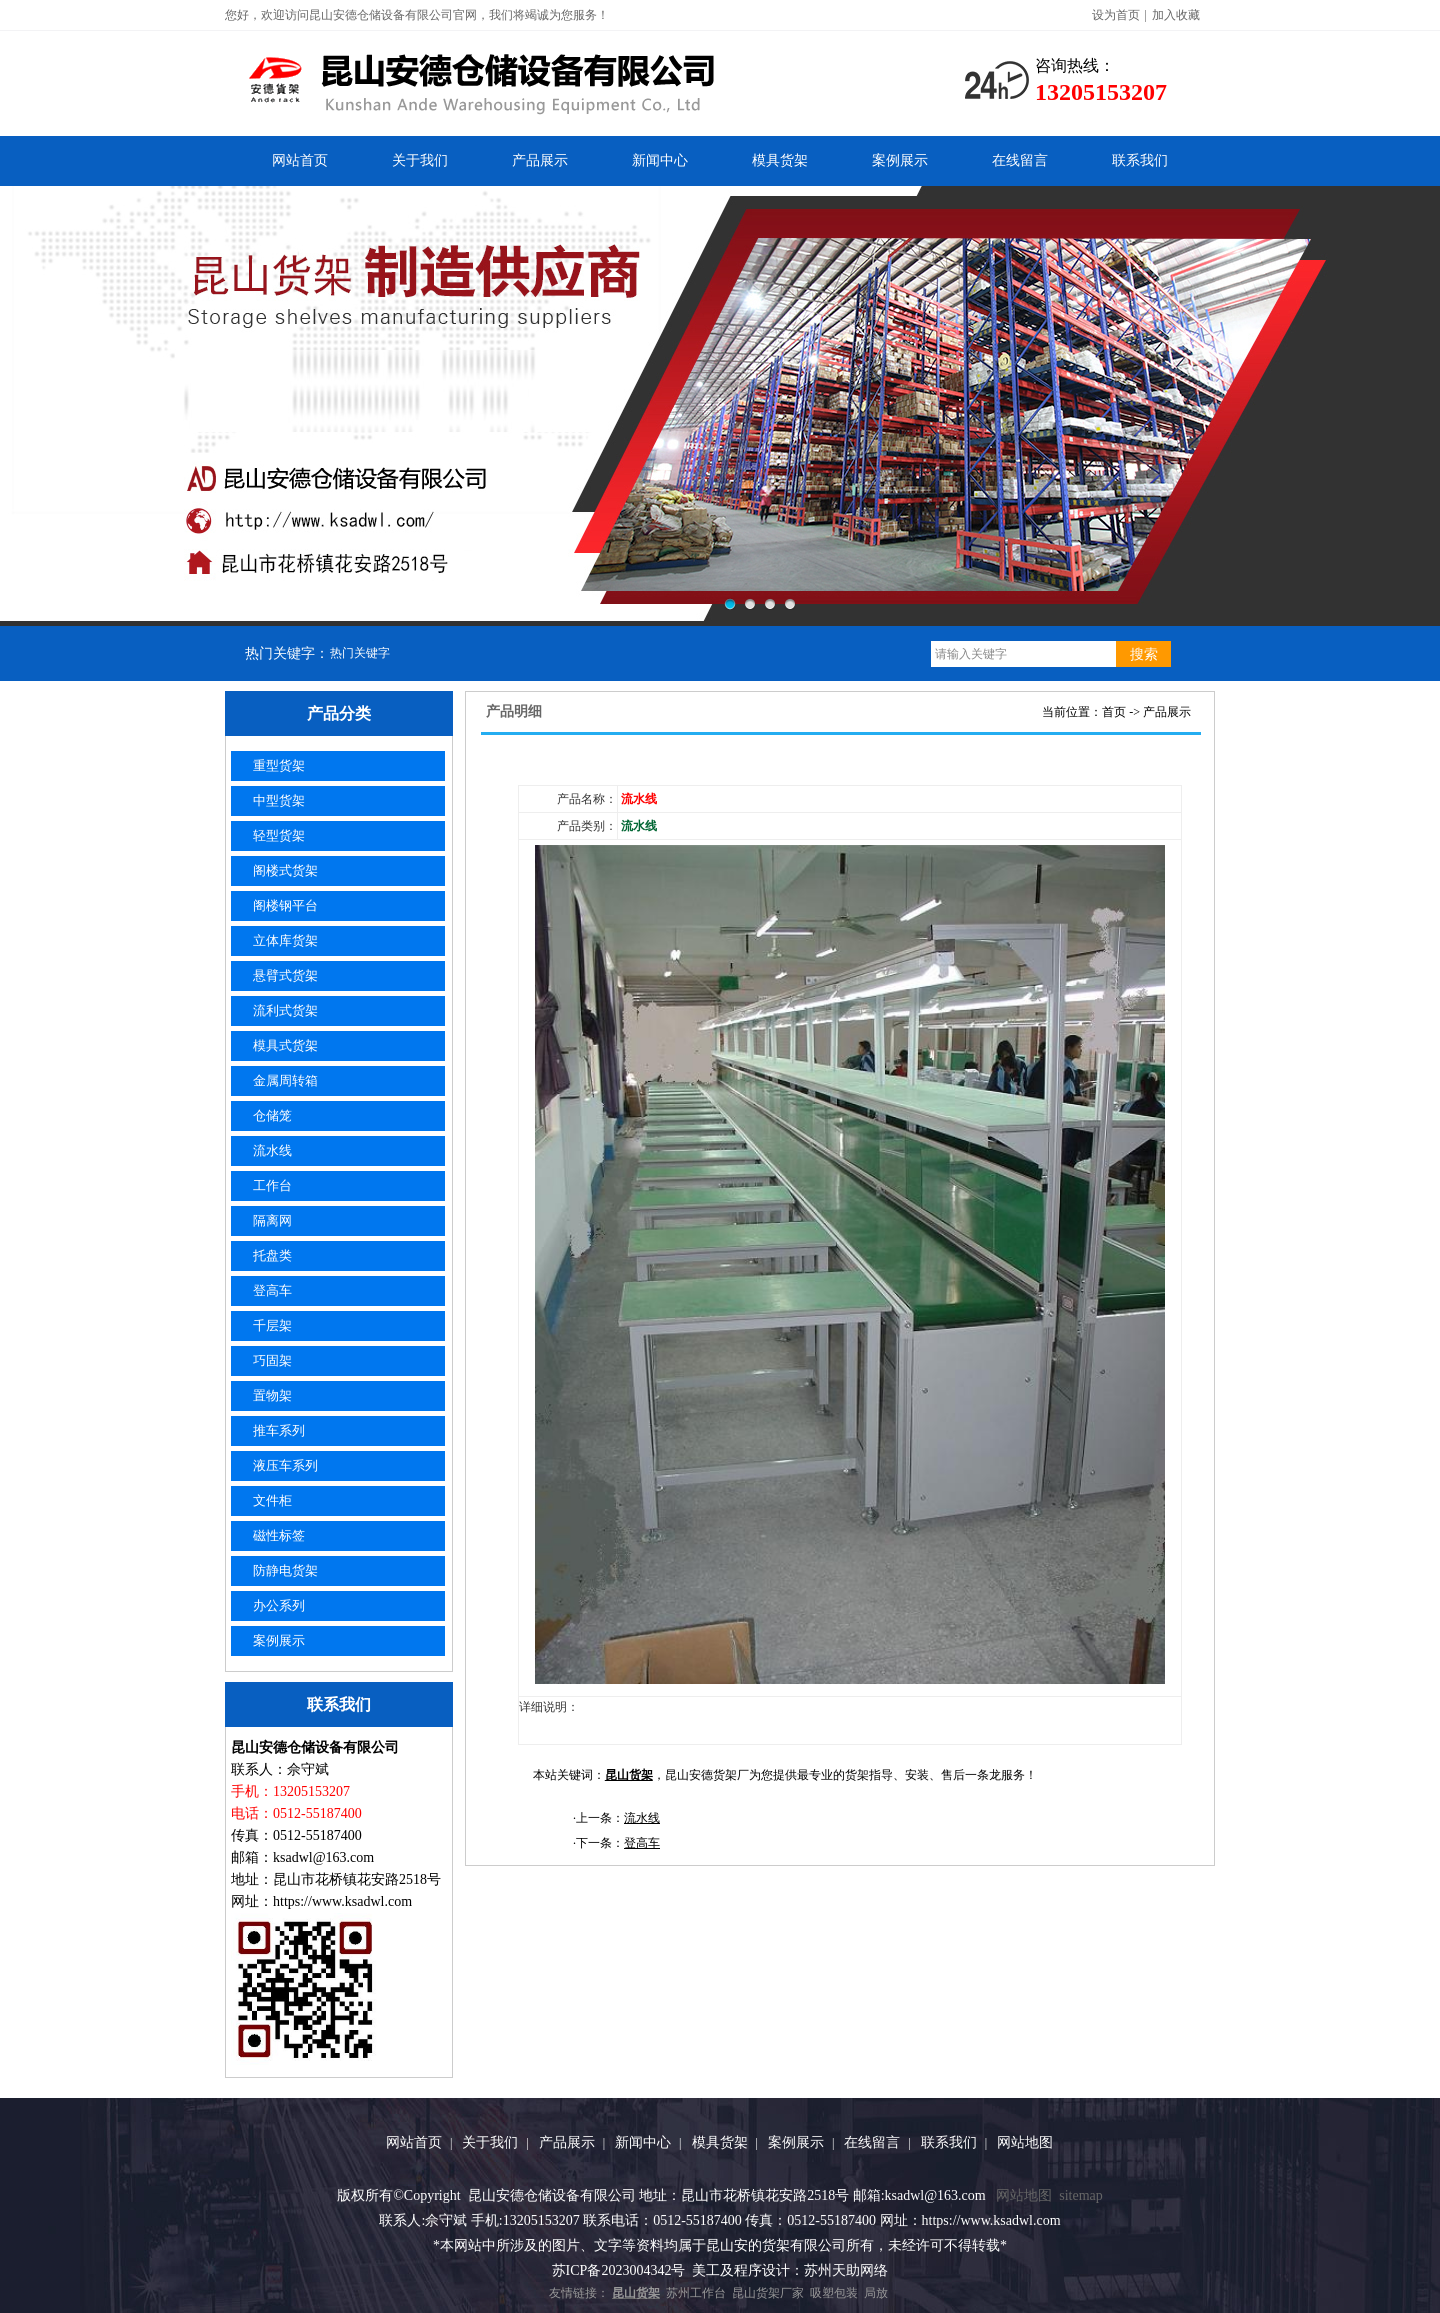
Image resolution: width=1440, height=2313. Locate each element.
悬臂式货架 (285, 975)
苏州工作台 (696, 2293)
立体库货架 (285, 940)
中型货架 (279, 800)
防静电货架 (285, 1570)
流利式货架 (285, 1010)
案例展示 (900, 160)
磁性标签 (279, 1535)
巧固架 (272, 1360)
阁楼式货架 (285, 870)
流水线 (272, 1150)
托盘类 (272, 1255)
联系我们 (1140, 160)
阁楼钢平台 (285, 905)
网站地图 (1025, 2142)
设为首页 (1116, 15)
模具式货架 (285, 1045)
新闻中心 (660, 160)
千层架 (272, 1325)
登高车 (272, 1290)
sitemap (1081, 2195)
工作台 (272, 1185)
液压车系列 (285, 1465)
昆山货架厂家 (768, 2293)
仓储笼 (272, 1115)
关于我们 (420, 160)
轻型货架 (279, 835)
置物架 (272, 1395)
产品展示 (540, 160)
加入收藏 (1176, 15)
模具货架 (780, 160)
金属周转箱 (285, 1080)
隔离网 (272, 1220)
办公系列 (279, 1605)
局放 (876, 2293)
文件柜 (272, 1500)
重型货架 (279, 765)
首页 (1114, 712)
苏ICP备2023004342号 (619, 2270)
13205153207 (1101, 92)
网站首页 (300, 160)
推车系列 (279, 1430)
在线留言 (1020, 160)
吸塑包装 (834, 2293)
